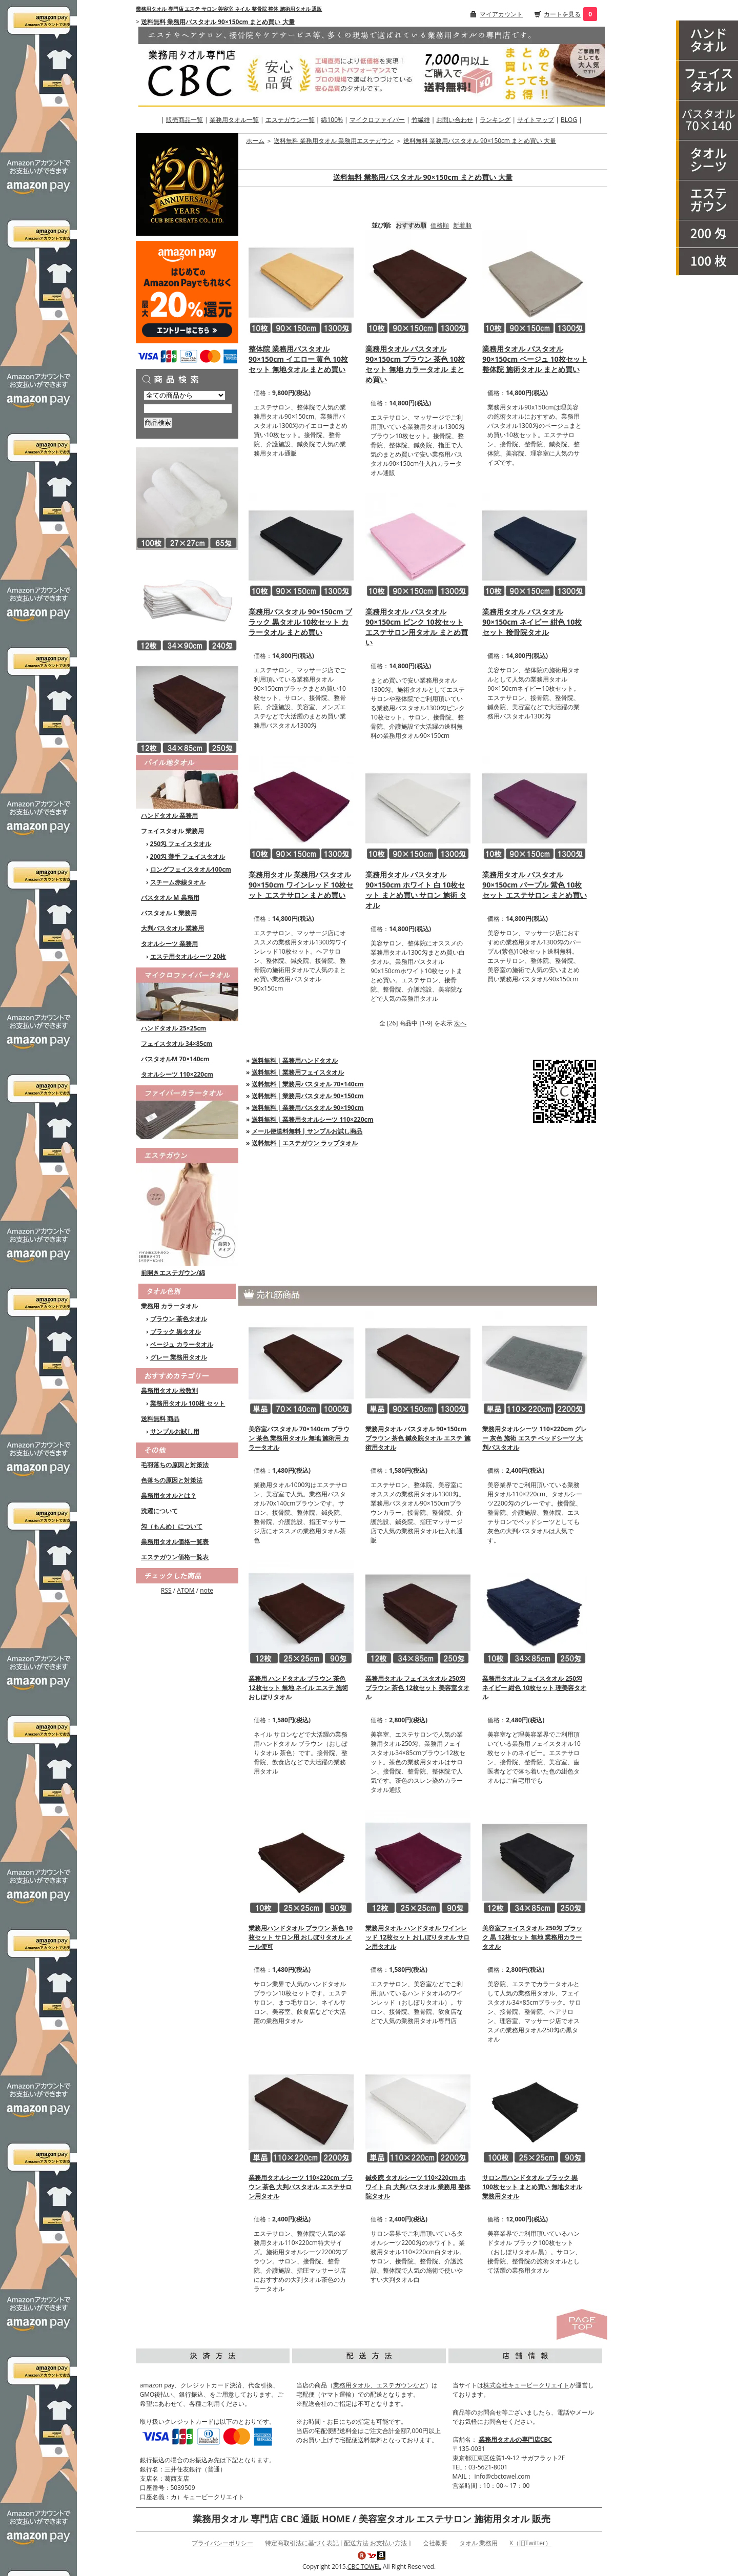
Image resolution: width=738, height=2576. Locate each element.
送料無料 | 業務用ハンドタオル (295, 1060)
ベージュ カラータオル (181, 1344)
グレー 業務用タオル (178, 1357)
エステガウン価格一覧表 (175, 1557)
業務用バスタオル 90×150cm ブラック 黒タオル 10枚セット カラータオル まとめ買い (300, 622)
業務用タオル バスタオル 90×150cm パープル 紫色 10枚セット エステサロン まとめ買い (534, 885)
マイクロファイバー (377, 119)
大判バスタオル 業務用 (172, 928)
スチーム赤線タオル (178, 882)
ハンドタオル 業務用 (169, 815)
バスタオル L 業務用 (169, 913)
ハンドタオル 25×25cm (173, 1028)
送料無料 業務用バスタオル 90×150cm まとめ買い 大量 (218, 21)
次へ (460, 1023)
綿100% (332, 119)
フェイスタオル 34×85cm (176, 1043)
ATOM (185, 1590)
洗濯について (159, 1511)
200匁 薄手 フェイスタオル (187, 856)
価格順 (439, 225)
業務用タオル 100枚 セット (187, 1403)
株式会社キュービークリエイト (526, 2385)
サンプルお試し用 (174, 1431)
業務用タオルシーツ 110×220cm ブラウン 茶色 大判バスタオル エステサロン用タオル (301, 2186)
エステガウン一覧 (290, 119)
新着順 (462, 225)
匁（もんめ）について (171, 1526)
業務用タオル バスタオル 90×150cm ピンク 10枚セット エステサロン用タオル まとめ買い (416, 627)
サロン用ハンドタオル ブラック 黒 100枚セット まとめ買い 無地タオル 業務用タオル (532, 2186)
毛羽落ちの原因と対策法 (175, 1464)
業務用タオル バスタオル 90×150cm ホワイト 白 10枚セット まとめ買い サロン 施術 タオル (415, 890)
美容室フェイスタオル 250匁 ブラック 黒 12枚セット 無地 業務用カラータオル (532, 1937)
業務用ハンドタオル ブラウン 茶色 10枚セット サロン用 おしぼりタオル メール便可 (301, 1937)
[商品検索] (188, 409)
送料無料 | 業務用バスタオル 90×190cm (308, 1107)
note (206, 1590)
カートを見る (562, 14)
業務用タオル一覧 (234, 119)
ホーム (255, 140)
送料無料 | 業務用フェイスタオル (298, 1072)
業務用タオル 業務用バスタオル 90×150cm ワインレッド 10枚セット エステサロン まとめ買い (301, 885)
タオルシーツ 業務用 (169, 943)
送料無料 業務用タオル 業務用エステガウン (334, 140)
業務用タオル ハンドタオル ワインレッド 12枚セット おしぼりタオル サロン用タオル (417, 1937)
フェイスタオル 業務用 (172, 831)
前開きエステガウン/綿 (173, 1272)
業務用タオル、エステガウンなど (379, 2385)
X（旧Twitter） (530, 2543)
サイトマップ (535, 119)
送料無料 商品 (160, 1418)
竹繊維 (421, 119)
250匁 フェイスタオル (181, 843)
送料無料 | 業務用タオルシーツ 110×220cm (313, 1119)
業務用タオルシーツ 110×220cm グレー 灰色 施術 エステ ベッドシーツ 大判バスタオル (534, 1438)
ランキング (495, 119)
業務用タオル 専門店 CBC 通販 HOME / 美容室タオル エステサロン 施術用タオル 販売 (371, 2518)
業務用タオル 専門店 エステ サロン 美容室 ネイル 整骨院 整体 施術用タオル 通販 (229, 8)
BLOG (569, 119)
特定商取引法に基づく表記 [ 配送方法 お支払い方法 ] (338, 2543)
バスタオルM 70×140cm (175, 1059)
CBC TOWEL (364, 2566)
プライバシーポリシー (222, 2543)
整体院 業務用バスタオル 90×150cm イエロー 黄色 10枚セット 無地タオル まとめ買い (298, 359)
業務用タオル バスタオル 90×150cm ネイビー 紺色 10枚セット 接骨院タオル (532, 622)
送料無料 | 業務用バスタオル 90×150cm (308, 1095)
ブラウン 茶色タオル (178, 1318)
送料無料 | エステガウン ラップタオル (305, 1143)
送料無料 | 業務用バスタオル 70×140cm (308, 1084)
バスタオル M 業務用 (170, 897)
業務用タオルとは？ (168, 1495)
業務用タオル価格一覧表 (175, 1541)
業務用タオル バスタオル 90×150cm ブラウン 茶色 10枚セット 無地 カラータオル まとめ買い (415, 364)
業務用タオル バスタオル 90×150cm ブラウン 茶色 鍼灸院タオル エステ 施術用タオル (417, 1438)
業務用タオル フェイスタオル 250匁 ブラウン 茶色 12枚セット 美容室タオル (417, 1687)
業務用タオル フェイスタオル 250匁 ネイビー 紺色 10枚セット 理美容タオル (534, 1687)
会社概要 (435, 2543)
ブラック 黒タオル (175, 1331)
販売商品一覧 (184, 119)
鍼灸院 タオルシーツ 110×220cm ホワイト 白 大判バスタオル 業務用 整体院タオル (417, 2186)
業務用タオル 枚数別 (169, 1390)
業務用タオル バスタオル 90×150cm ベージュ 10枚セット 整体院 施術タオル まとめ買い (534, 359)
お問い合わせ (454, 119)
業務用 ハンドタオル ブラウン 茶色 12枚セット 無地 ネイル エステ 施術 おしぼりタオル (298, 1687)
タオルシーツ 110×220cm (177, 1074)
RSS (166, 1590)
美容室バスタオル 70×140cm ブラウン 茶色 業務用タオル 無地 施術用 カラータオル (299, 1438)
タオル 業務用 (478, 2543)
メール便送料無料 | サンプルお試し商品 (307, 1131)
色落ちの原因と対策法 (171, 1480)
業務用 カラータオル (169, 1306)
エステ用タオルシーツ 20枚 (188, 956)
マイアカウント (501, 14)
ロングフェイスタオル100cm (191, 869)
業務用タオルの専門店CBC (515, 2439)
